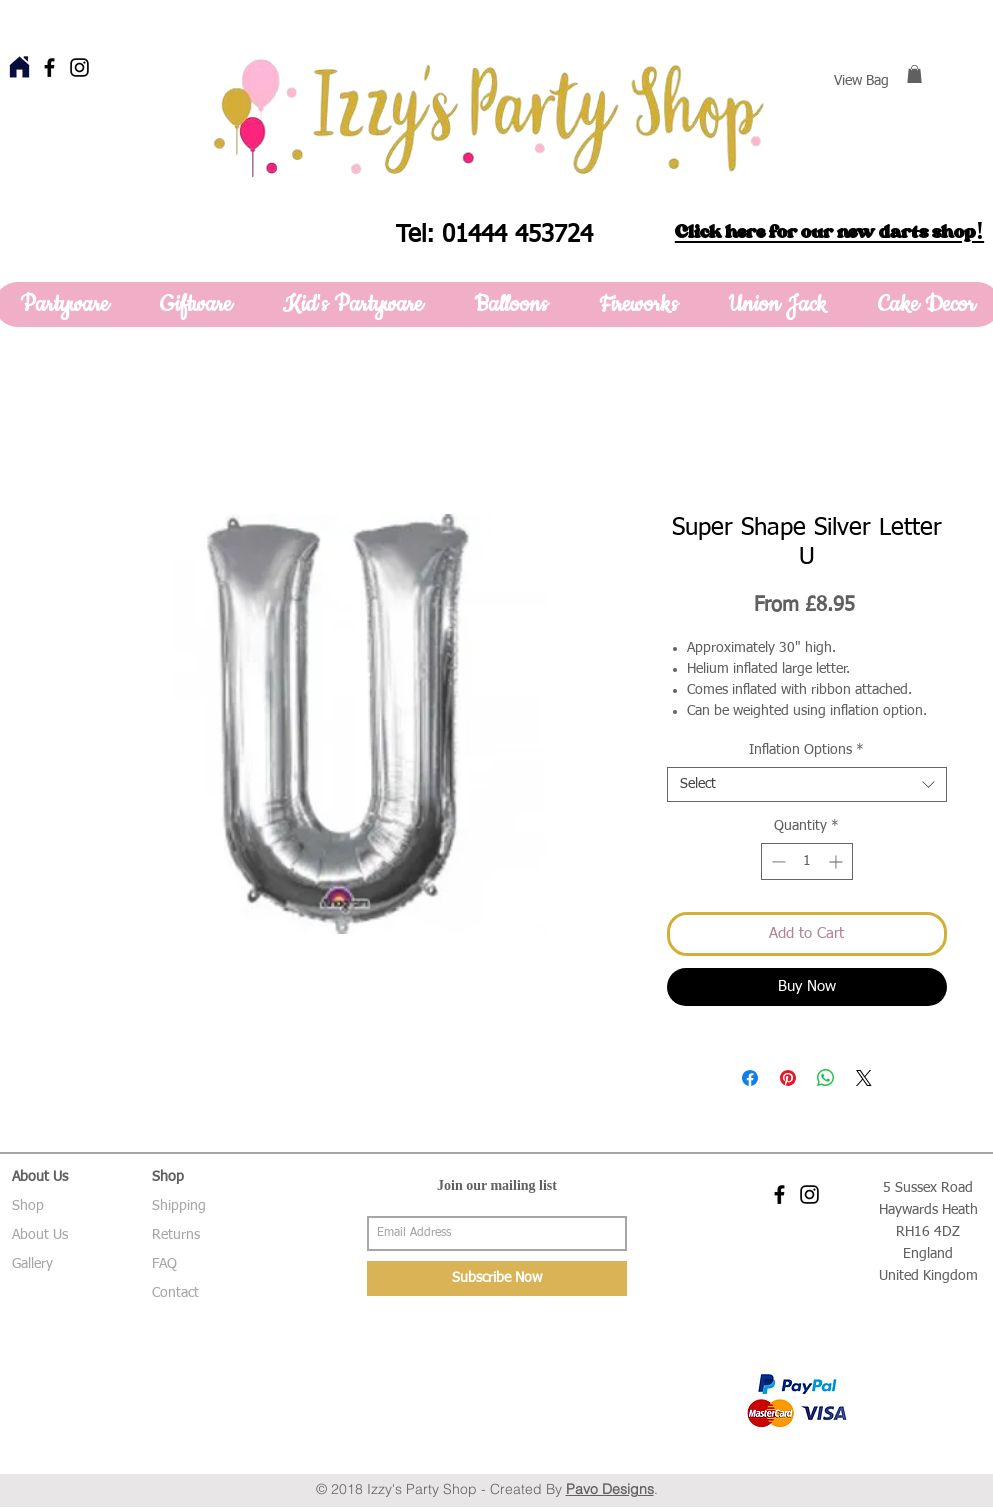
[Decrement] (776, 861)
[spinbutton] (807, 861)
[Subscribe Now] (497, 1278)
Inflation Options (806, 750)
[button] (914, 74)
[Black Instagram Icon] (79, 67)
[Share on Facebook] (750, 1078)
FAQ (164, 1264)
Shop (28, 1206)
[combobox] (807, 784)
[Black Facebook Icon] (49, 67)
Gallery (32, 1264)
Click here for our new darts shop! (829, 232)
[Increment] (837, 861)
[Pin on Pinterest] (788, 1078)
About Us (40, 1235)
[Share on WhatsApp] (826, 1078)
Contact (175, 1293)
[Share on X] (864, 1078)
